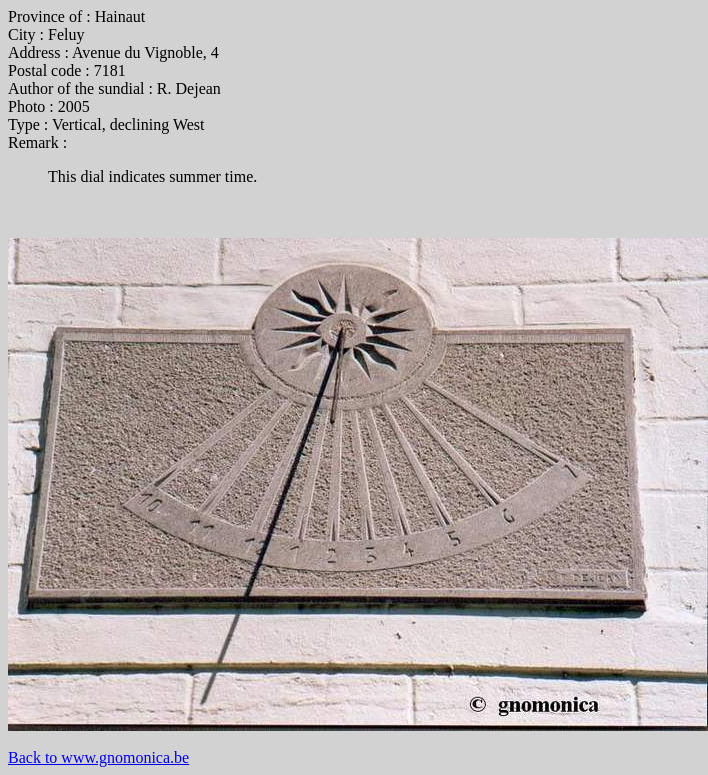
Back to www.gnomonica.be (98, 757)
